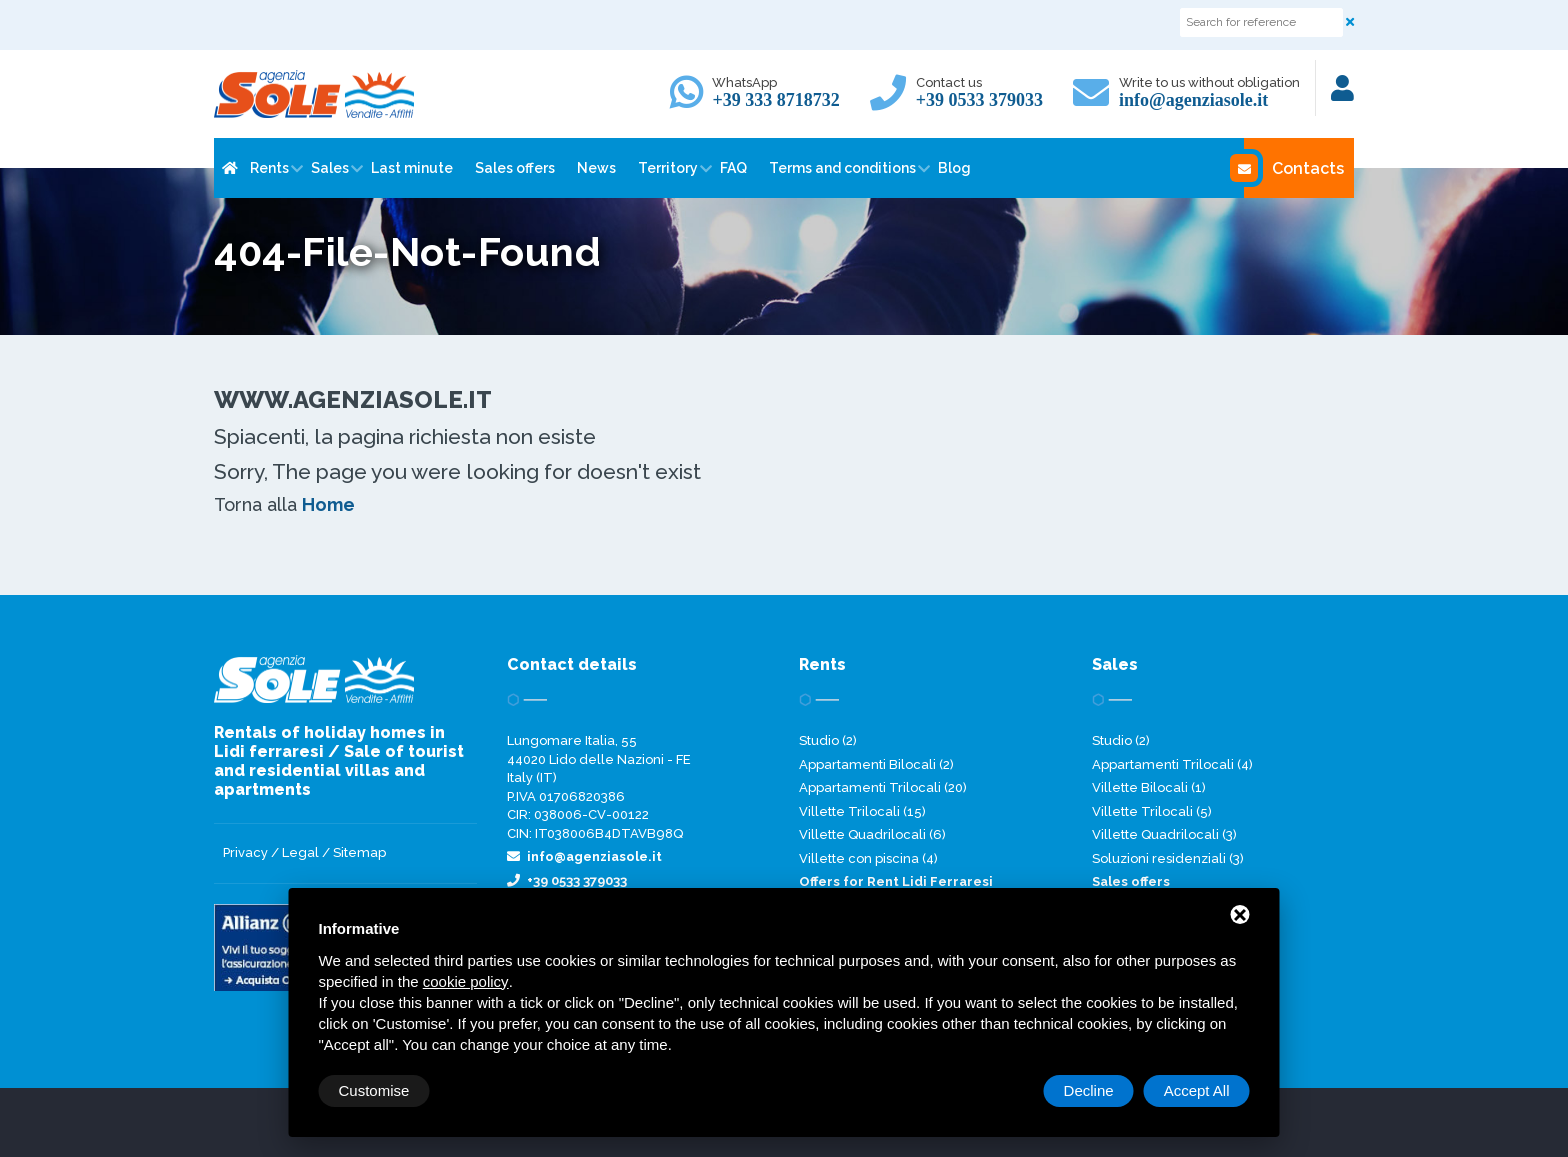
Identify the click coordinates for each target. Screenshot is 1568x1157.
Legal (300, 852)
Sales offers (515, 168)
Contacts (1294, 168)
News (596, 168)
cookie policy (466, 981)
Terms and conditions (842, 168)
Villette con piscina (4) (868, 858)
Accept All (1197, 1090)
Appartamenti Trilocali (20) (883, 787)
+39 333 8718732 (775, 100)
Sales (330, 168)
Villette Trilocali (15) (862, 811)
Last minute (412, 168)
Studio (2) (828, 740)
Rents (269, 168)
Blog (954, 168)
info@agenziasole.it (1193, 100)
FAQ (733, 168)
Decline (1089, 1090)
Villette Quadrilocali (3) (1164, 834)
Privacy (245, 852)
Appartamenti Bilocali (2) (876, 764)
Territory (668, 168)
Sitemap (359, 852)
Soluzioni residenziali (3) (1168, 858)
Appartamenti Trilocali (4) (1172, 764)
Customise (374, 1090)
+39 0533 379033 (979, 100)
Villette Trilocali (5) (1152, 811)
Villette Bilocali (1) (1149, 787)
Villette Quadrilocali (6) (872, 834)
